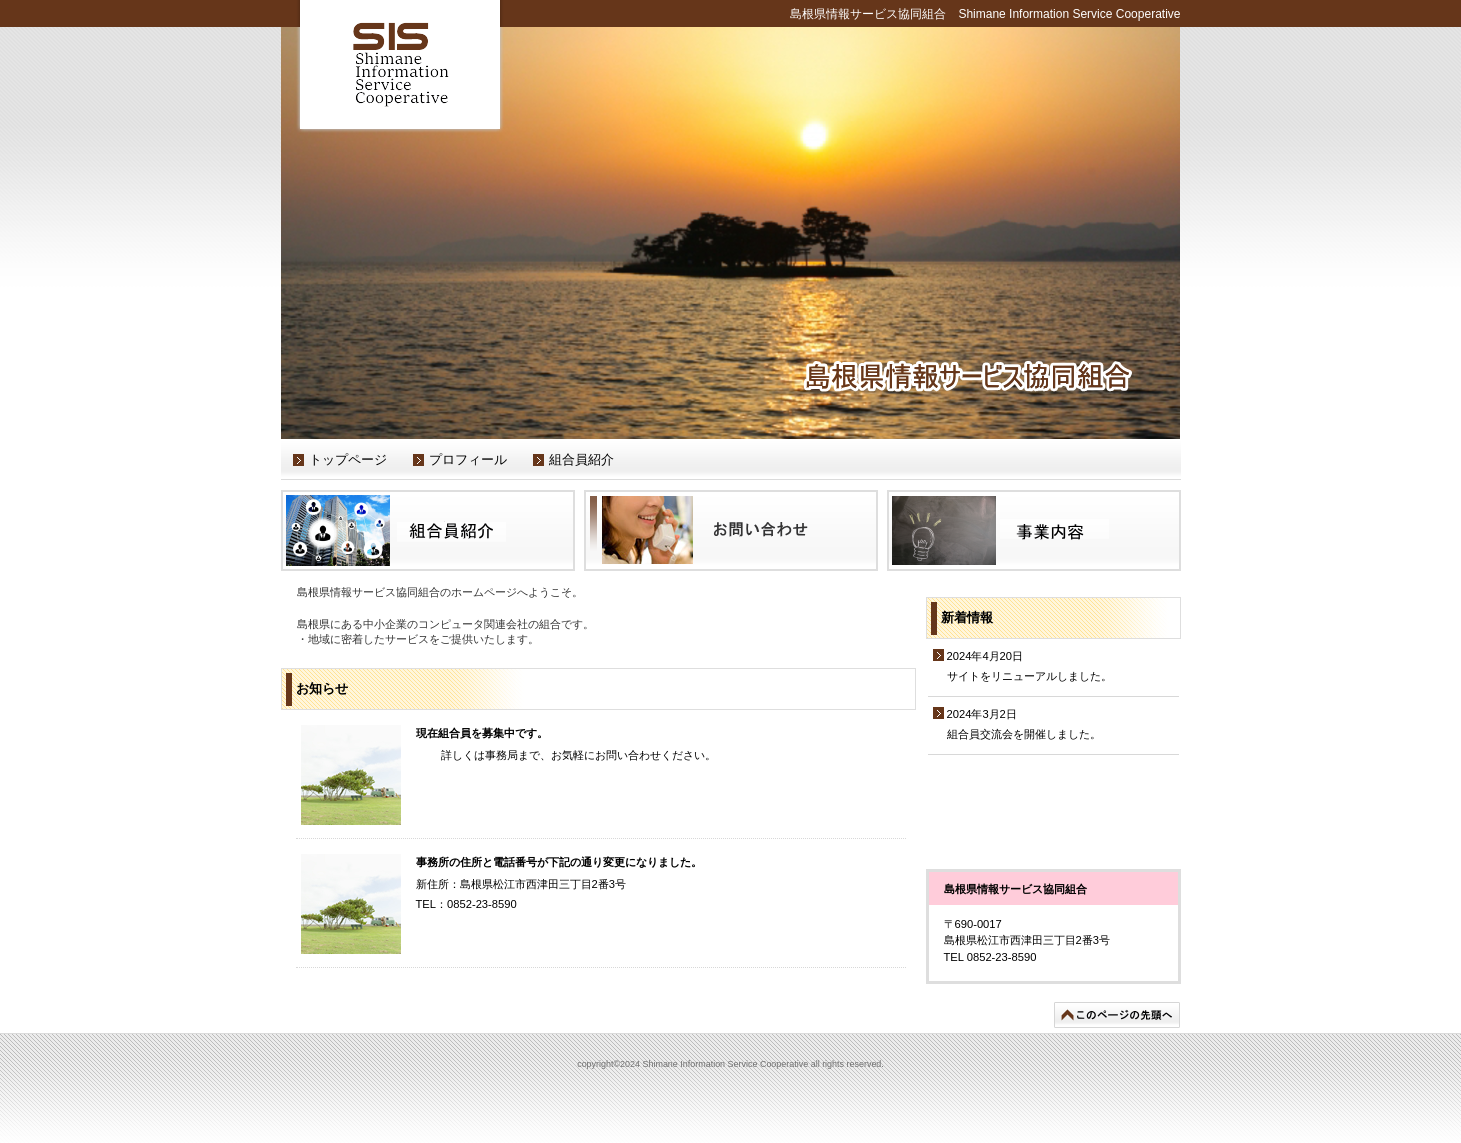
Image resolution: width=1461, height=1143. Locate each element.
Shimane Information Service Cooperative (401, 66)
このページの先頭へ (1117, 1015)
